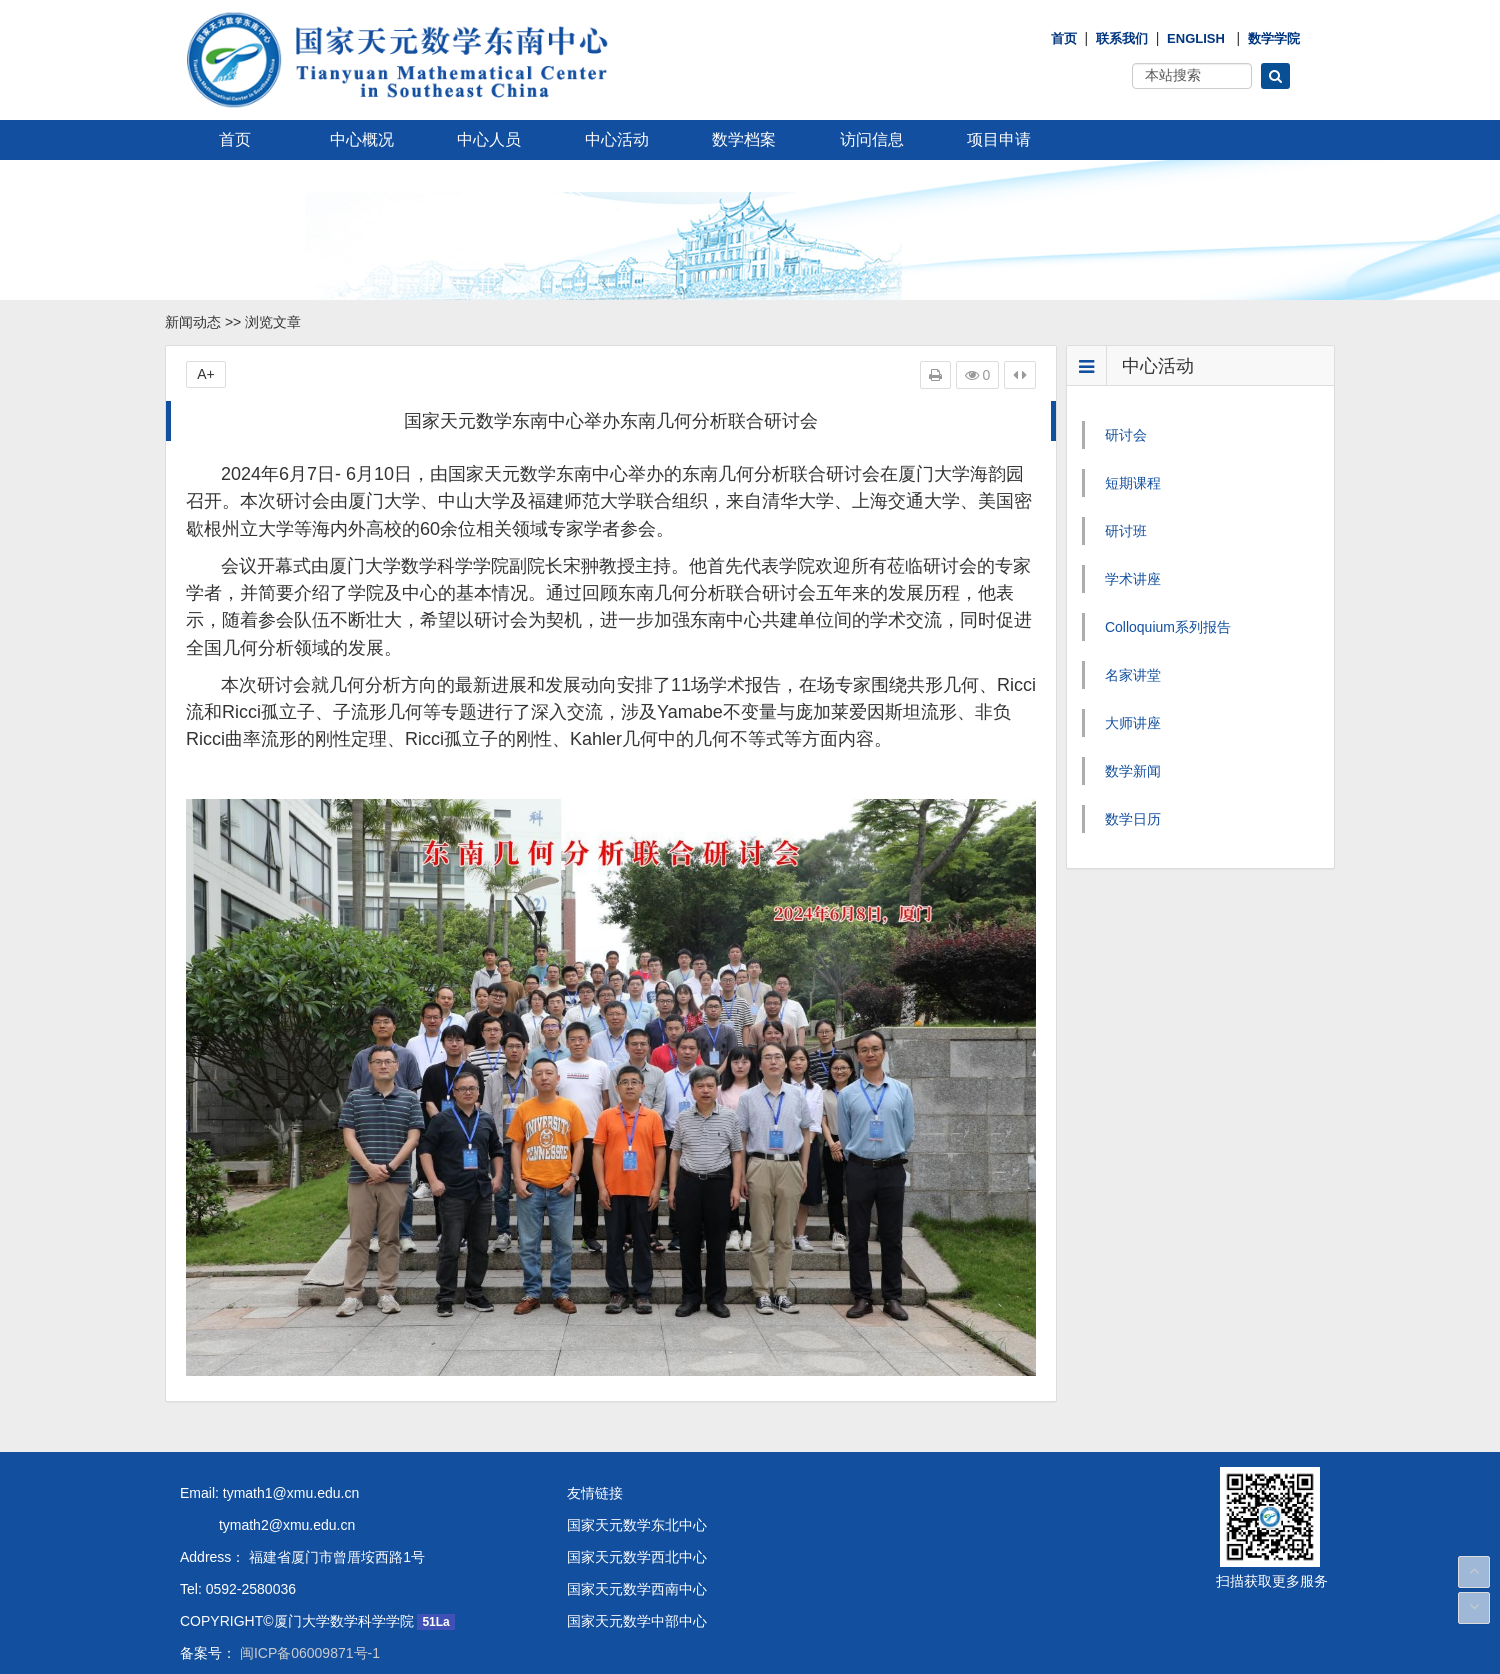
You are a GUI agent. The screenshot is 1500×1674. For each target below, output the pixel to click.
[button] (1275, 76)
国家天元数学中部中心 (637, 1611)
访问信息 (872, 139)
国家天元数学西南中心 (637, 1579)
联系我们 (1122, 38)
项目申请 (999, 139)
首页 (1064, 38)
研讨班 (1126, 531)
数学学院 (1274, 38)
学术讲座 (1133, 579)
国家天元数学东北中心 (637, 1515)
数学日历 (1133, 819)
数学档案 (744, 139)
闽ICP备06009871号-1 (308, 1643)
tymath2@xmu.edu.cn (267, 1515)
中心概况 (362, 139)
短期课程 (1133, 483)
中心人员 (489, 139)
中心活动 (617, 139)
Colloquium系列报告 (1168, 627)
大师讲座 (1133, 723)
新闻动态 (193, 322)
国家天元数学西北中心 (637, 1547)
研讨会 (1126, 435)
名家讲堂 (1133, 675)
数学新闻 (1133, 771)
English (1196, 38)
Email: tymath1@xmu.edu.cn (269, 1483)
